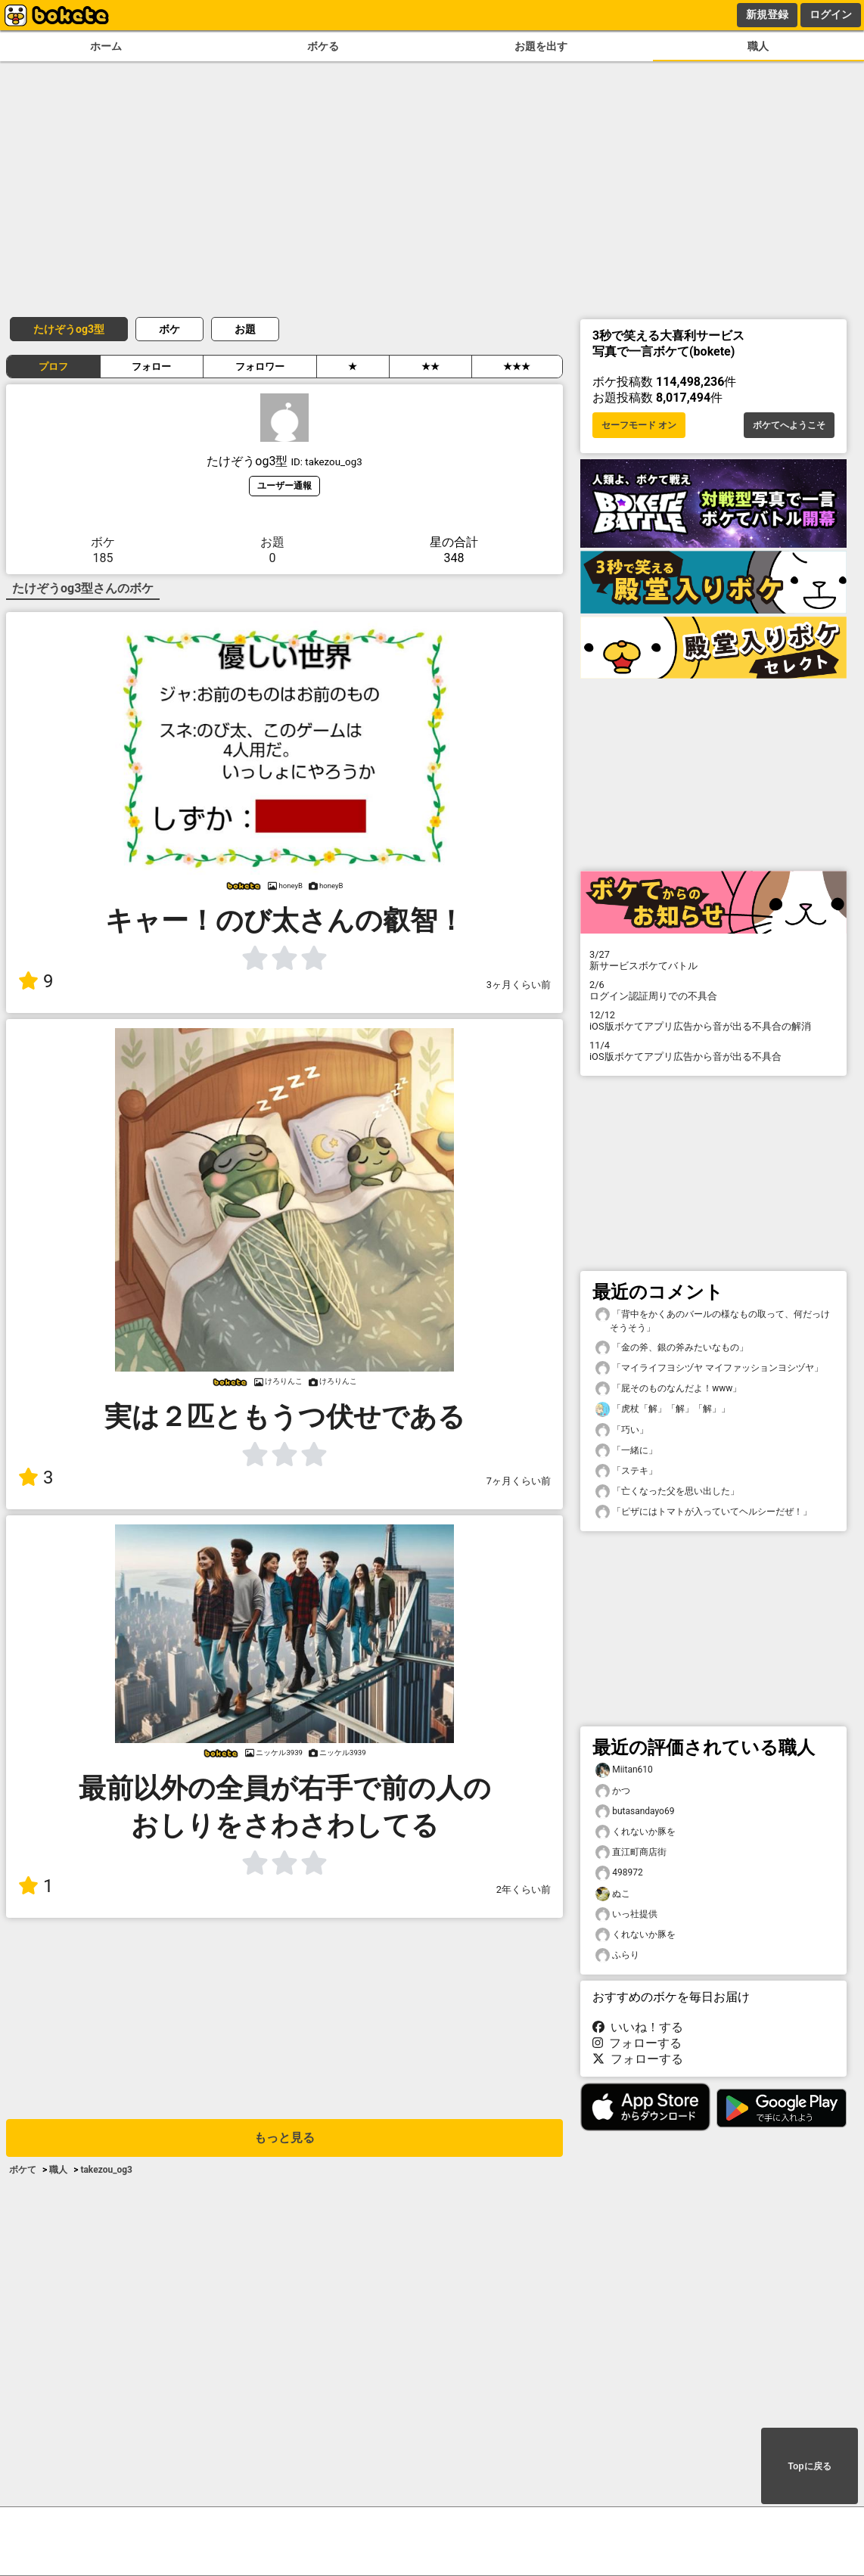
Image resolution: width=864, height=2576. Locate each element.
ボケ (169, 329)
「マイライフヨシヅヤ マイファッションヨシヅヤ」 (709, 1368)
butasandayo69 (634, 1811)
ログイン (831, 14)
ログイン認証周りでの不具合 (713, 990)
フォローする (637, 2043)
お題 (245, 329)
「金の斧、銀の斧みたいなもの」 (671, 1348)
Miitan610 (624, 1770)
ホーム (106, 46)
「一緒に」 (626, 1450)
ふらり (617, 1955)
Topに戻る (809, 2466)
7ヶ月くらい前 (518, 1481)
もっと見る (284, 2137)
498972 (619, 1873)
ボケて (22, 2169)
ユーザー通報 (284, 485)
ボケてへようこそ (789, 425)
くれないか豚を (635, 1832)
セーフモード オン (638, 425)
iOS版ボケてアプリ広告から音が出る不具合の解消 (713, 1020)
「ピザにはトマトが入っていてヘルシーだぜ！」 (703, 1512)
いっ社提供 (626, 1914)
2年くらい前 (523, 1889)
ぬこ (612, 1894)
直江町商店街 (631, 1852)
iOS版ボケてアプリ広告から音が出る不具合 (713, 1050)
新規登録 (767, 14)
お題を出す (540, 46)
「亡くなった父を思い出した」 (667, 1491)
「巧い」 (621, 1430)
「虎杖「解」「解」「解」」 (662, 1409)
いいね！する (637, 2027)
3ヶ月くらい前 (518, 984)
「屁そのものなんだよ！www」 (668, 1388)
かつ (612, 1791)
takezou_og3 (106, 2169)
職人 (758, 46)
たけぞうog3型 (68, 329)
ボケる (323, 46)
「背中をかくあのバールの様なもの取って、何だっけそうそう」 (712, 1320)
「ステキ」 (626, 1471)
